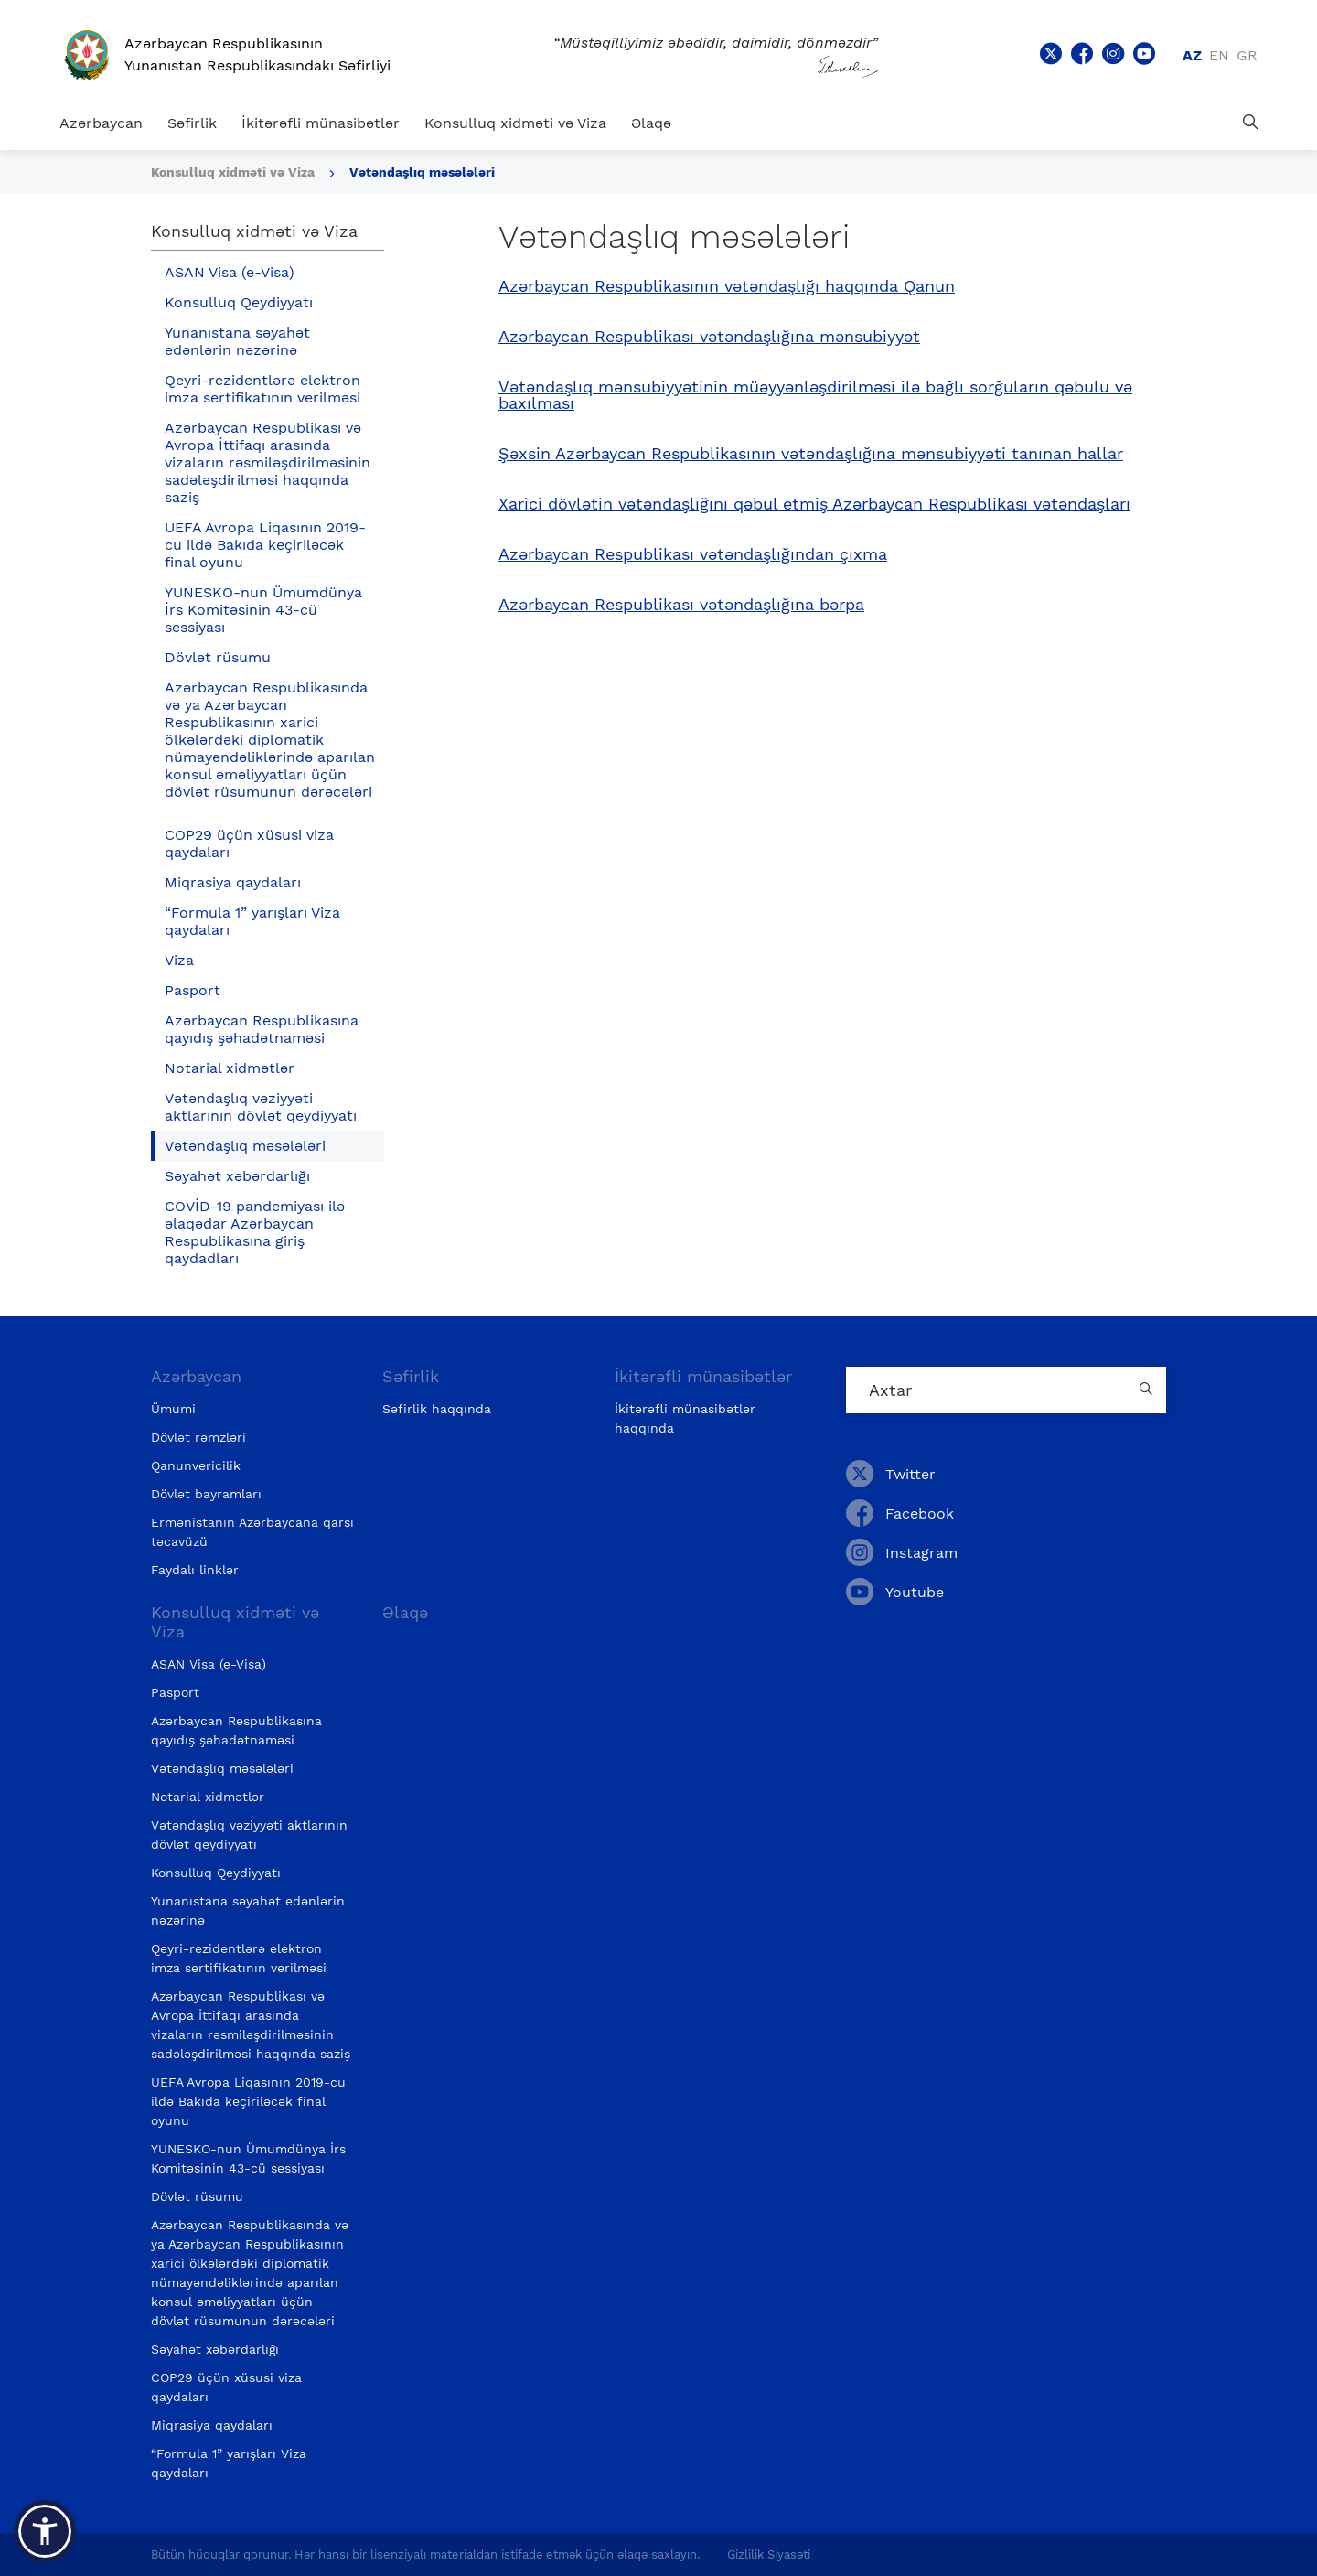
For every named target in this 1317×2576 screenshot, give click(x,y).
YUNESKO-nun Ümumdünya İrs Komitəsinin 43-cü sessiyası (263, 610)
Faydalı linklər (195, 1569)
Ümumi (173, 1408)
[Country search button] (1148, 1390)
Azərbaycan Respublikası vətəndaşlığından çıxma (692, 554)
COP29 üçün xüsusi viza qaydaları (249, 843)
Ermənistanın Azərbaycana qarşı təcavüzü (252, 1532)
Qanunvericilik (196, 1465)
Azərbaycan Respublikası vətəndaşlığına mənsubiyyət (709, 336)
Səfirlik (192, 123)
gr (1247, 55)
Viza (179, 960)
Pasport (192, 990)
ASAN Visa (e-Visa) (229, 272)
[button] (44, 2531)
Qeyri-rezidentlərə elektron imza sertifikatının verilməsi (262, 388)
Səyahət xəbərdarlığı (237, 1176)
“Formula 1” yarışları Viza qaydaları (252, 921)
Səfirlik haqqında (436, 1408)
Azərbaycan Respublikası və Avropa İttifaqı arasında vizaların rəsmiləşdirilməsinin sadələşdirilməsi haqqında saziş (267, 462)
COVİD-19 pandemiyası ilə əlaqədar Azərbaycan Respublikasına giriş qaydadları (255, 1232)
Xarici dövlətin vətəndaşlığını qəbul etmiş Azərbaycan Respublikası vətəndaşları (814, 504)
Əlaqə (651, 123)
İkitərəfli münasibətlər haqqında (685, 1418)
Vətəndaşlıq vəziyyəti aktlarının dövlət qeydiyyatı (261, 1106)
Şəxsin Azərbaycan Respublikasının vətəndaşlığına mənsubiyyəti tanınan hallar (810, 453)
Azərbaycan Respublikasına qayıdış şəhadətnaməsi (262, 1029)
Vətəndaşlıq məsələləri (422, 172)
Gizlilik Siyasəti (768, 2554)
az (1192, 55)
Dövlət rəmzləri (198, 1437)
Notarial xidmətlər (229, 1068)
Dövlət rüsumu (218, 657)
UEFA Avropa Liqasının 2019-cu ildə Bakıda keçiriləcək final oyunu (265, 545)
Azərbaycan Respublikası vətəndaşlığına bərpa (681, 604)
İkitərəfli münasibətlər (320, 123)
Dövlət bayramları (206, 1494)
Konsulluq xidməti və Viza (515, 123)
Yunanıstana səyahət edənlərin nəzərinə (237, 341)
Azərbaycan (101, 123)
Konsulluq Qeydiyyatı (239, 302)
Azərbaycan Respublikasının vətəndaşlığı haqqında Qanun (726, 286)
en (1219, 55)
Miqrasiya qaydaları (233, 882)
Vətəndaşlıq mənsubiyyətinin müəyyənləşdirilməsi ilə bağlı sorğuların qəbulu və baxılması (815, 395)
